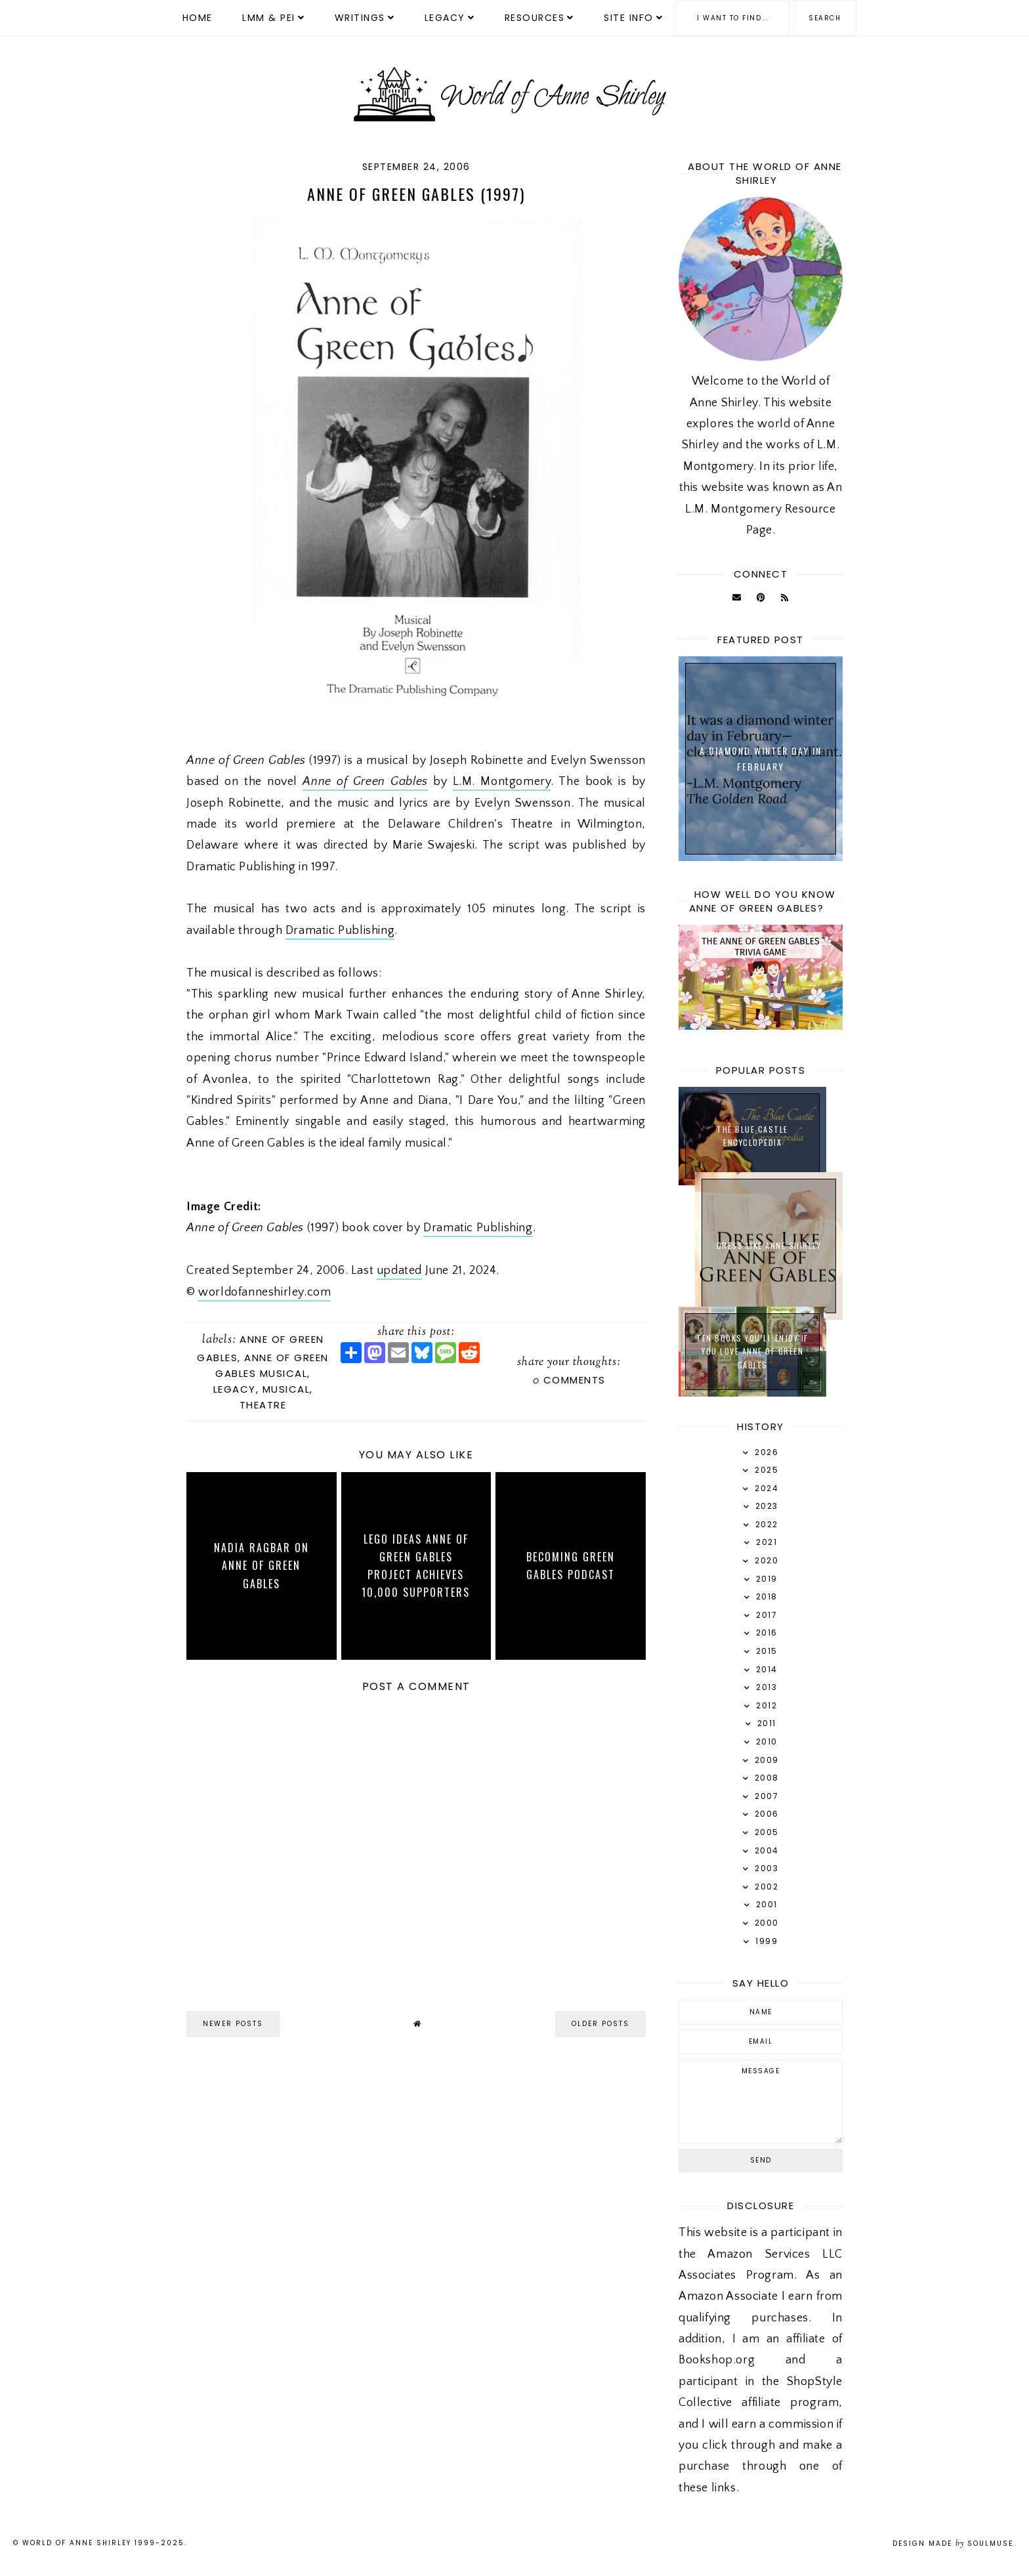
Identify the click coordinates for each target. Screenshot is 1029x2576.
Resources (535, 17)
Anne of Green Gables (365, 781)
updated (399, 1270)
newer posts (233, 2024)
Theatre (263, 1405)
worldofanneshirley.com (264, 1292)
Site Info (629, 17)
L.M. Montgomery (502, 781)
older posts (600, 2024)
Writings (360, 17)
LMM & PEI (268, 17)
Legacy (445, 17)
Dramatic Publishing (339, 930)
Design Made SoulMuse (952, 2543)
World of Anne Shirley (76, 2543)
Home (197, 17)
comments (569, 1380)
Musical (286, 1389)
